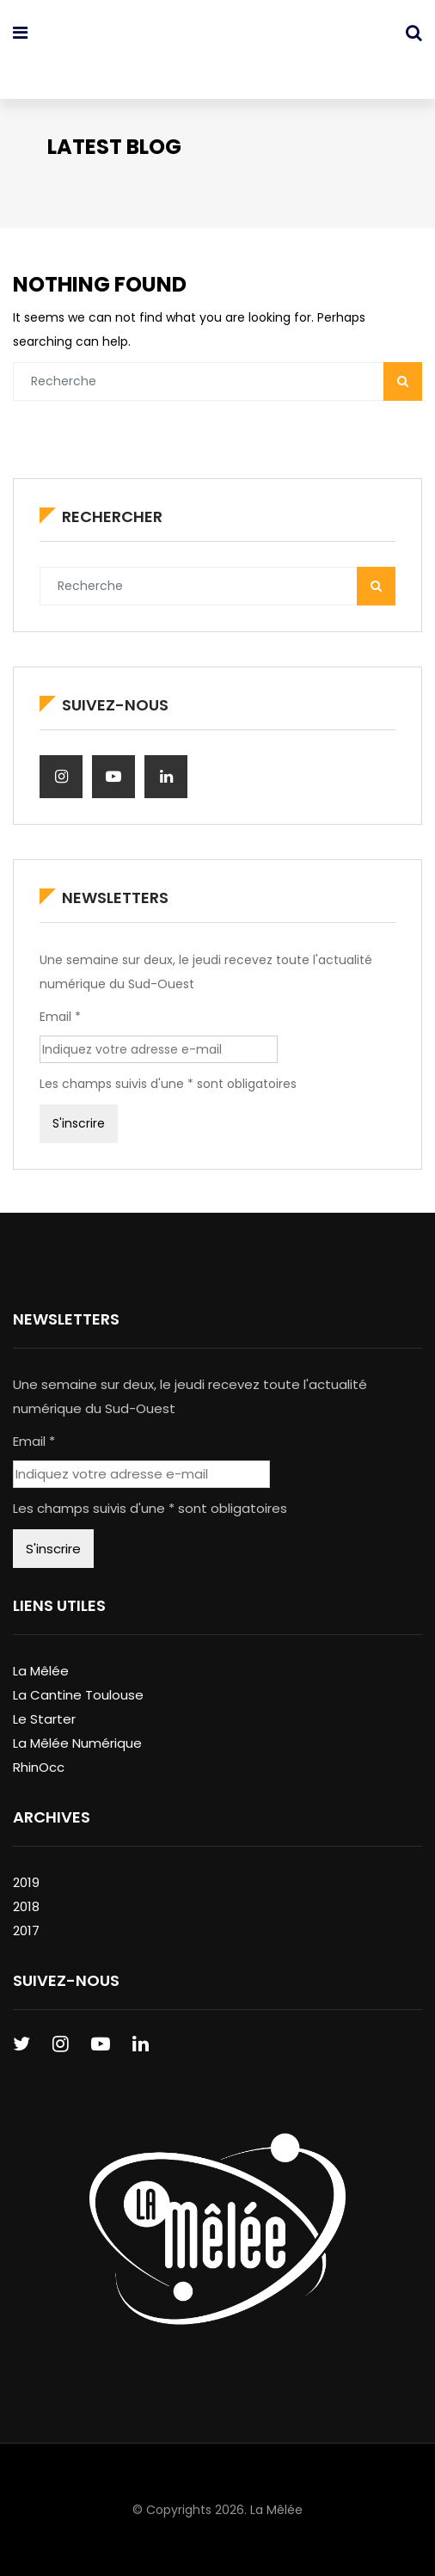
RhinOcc (38, 1767)
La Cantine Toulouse (78, 1695)
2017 (26, 1930)
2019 (26, 1882)
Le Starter (44, 1719)
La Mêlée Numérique (77, 1743)
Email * (60, 1016)
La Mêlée (41, 1671)
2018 (26, 1906)
